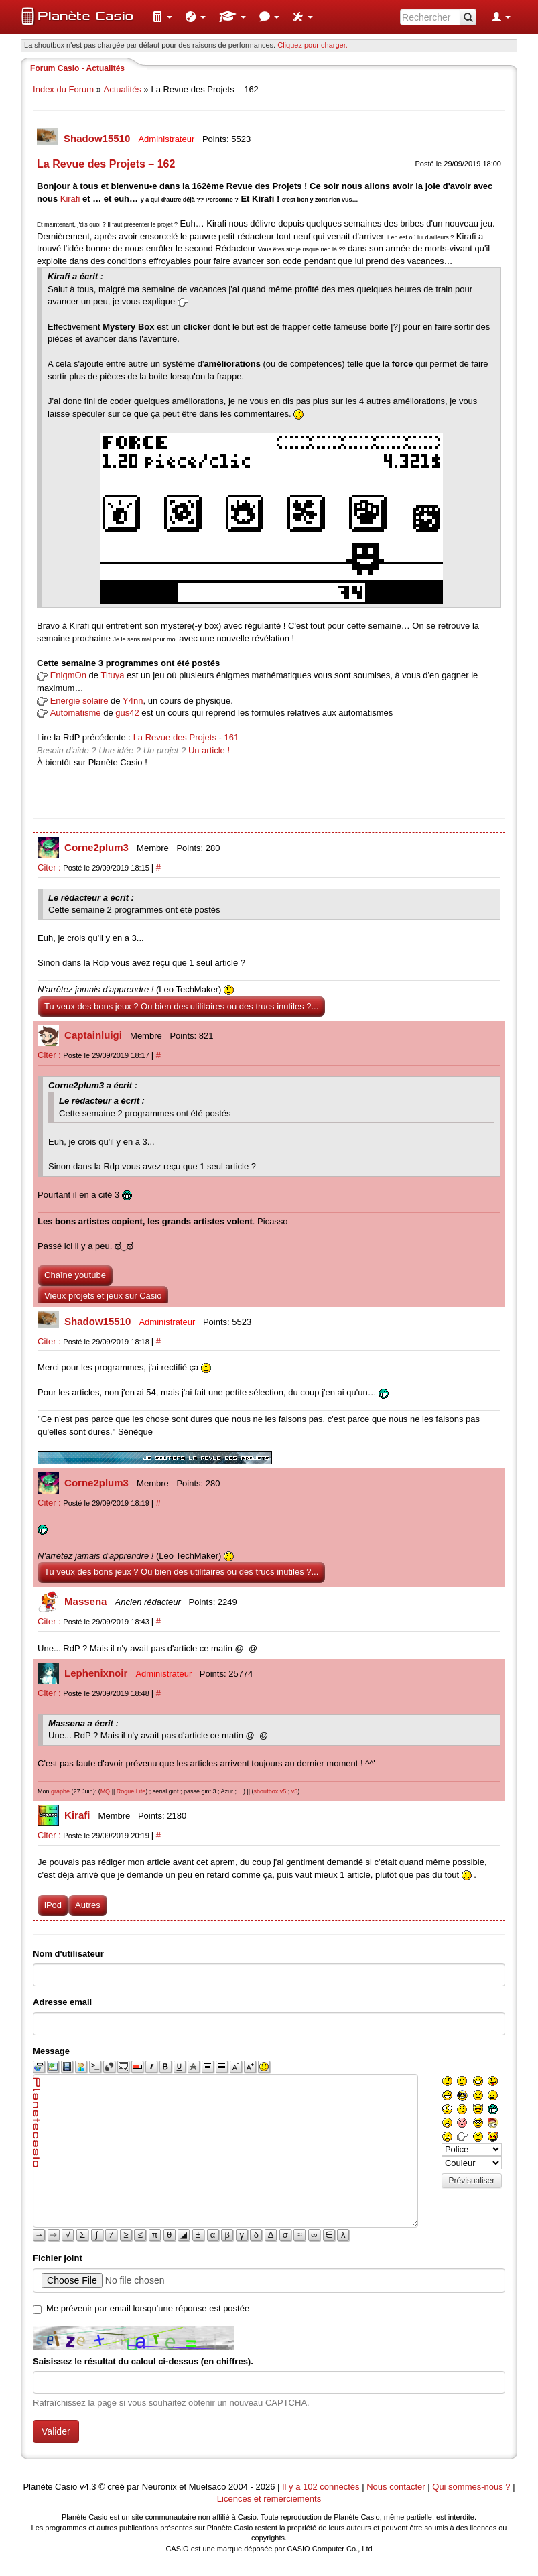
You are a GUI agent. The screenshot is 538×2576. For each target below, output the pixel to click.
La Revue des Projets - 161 (186, 737)
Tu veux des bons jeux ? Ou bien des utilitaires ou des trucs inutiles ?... (181, 1006)
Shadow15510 (98, 138)
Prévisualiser (472, 2180)
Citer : (50, 867)
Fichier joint (57, 2258)
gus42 (127, 713)
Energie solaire (79, 701)
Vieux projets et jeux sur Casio (102, 1296)
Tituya (113, 675)
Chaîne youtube (75, 1275)
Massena (87, 1601)
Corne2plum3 (97, 847)
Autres (87, 1905)
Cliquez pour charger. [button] (312, 45)
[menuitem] (162, 17)
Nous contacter (395, 2487)
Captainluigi (94, 1035)
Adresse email (62, 2002)
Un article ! (209, 750)
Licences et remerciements (269, 2499)
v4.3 (88, 2487)
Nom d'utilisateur (68, 1954)
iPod (53, 1905)
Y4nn (133, 701)
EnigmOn (68, 675)
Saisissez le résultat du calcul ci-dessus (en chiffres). (143, 2361)
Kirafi (70, 199)
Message (51, 2051)
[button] (162, 17)
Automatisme (75, 713)
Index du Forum (63, 89)
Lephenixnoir (97, 1673)
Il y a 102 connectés (322, 2487)
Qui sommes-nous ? (471, 2487)
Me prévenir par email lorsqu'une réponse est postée (147, 2308)
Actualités (122, 89)
